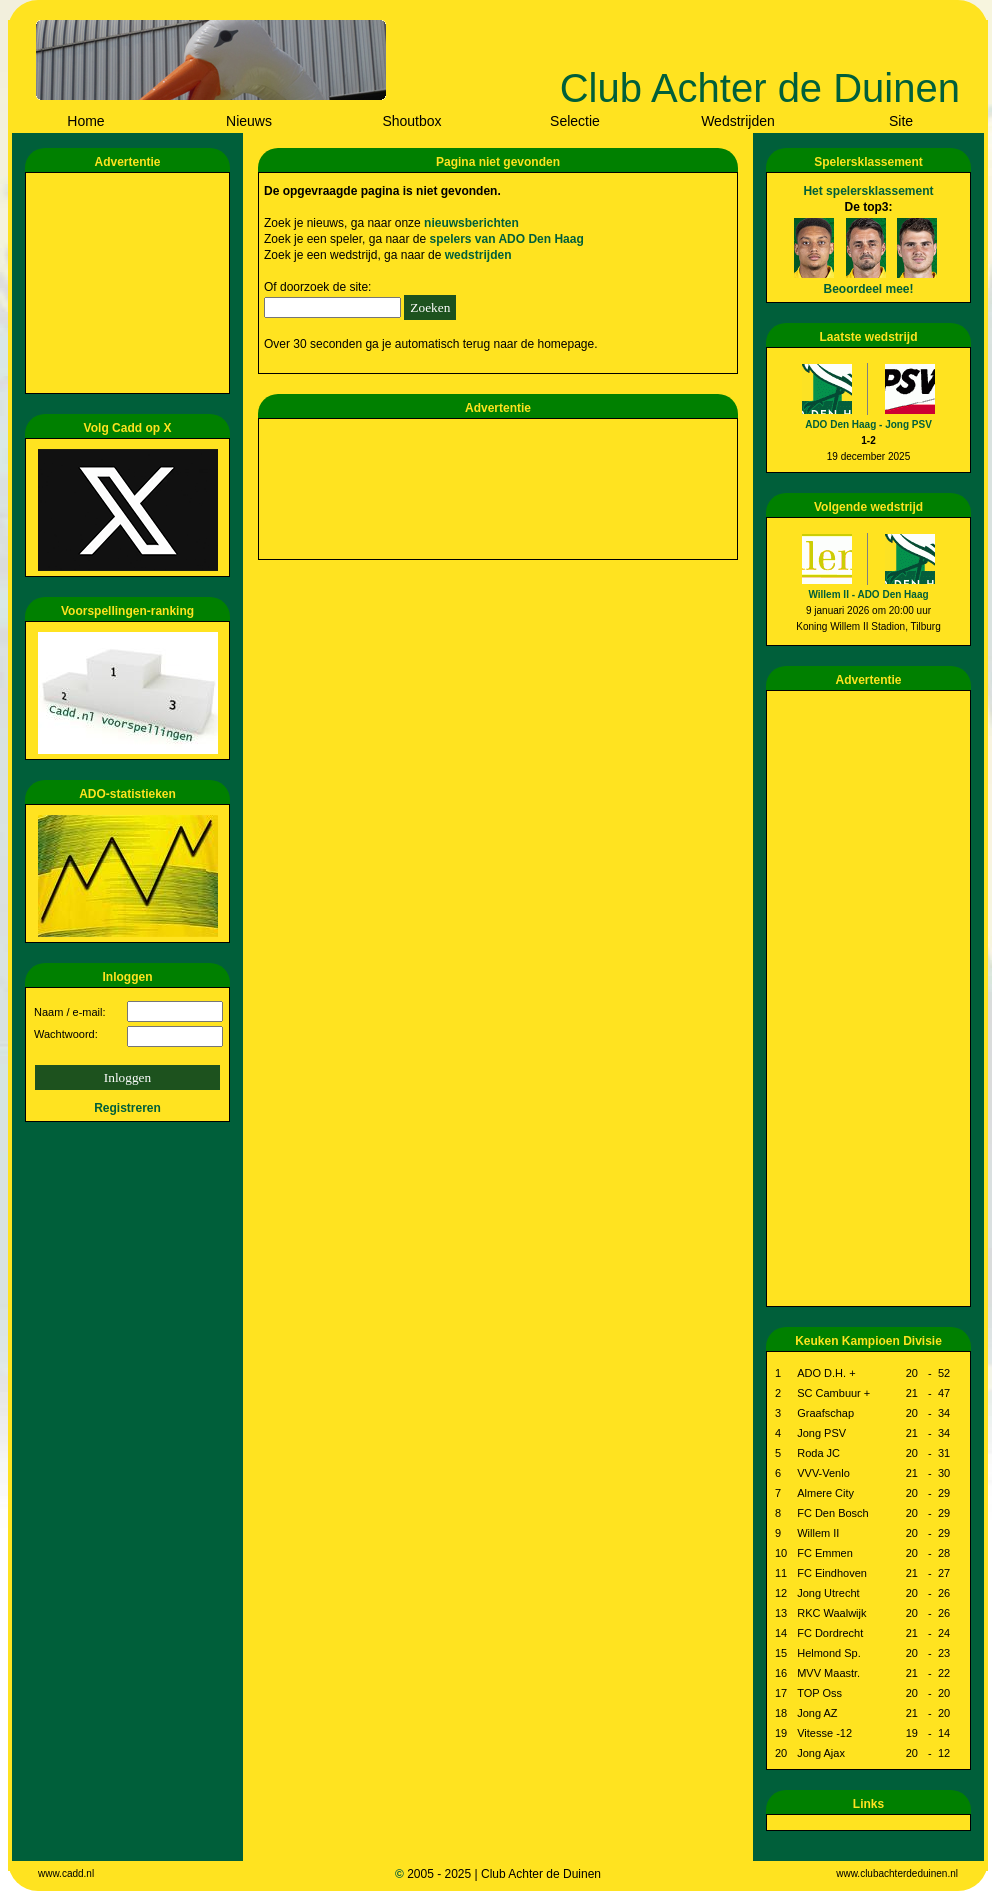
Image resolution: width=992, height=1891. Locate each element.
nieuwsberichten (471, 223)
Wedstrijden (738, 121)
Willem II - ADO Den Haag (868, 594)
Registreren (127, 1108)
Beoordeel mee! (868, 289)
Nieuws (249, 121)
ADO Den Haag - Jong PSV (868, 424)
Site (901, 121)
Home (85, 121)
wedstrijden (478, 255)
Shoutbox (411, 121)
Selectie (575, 121)
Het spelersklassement (868, 191)
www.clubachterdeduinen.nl (897, 1873)
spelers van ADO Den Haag (506, 239)
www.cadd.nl (66, 1873)
